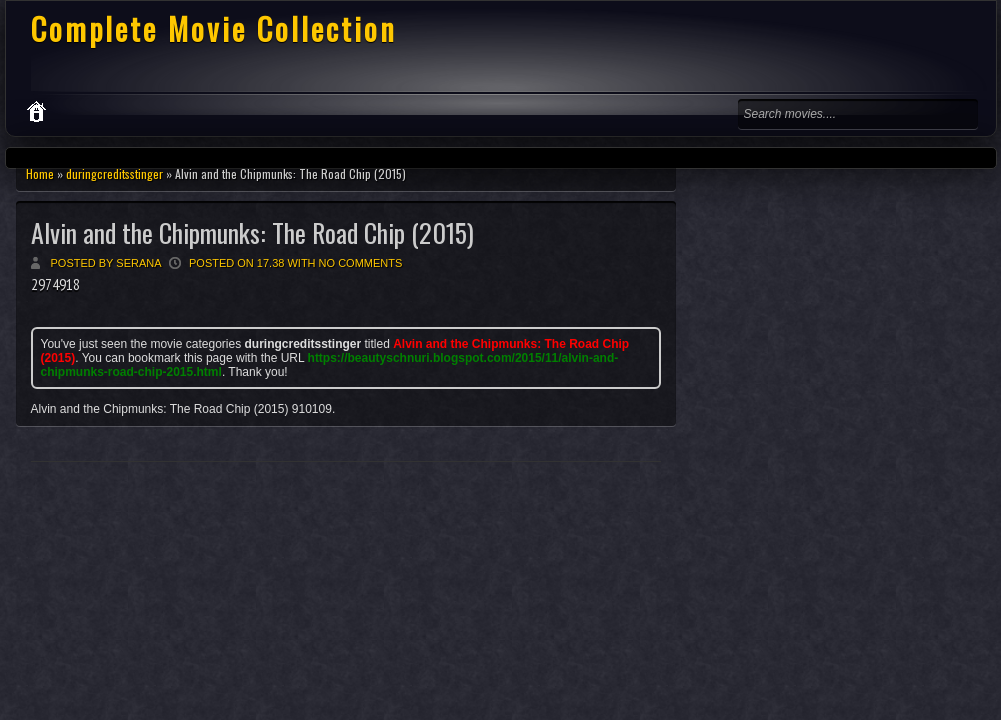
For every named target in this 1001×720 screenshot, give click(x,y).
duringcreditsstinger (114, 173)
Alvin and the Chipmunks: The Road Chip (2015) (252, 232)
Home (40, 173)
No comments (361, 263)
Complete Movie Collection (214, 28)
